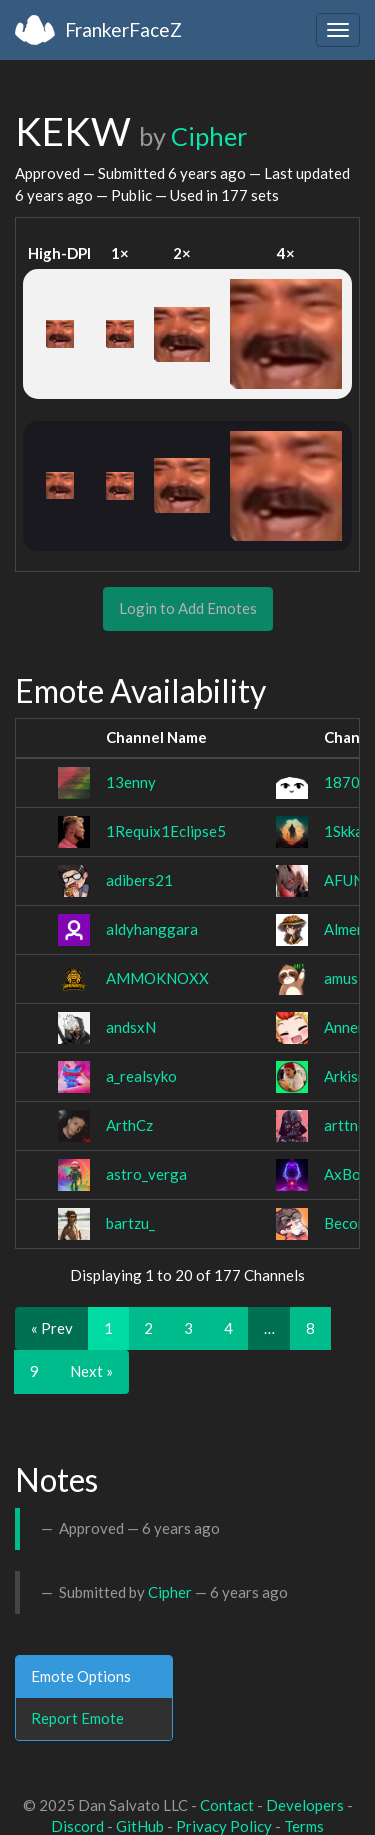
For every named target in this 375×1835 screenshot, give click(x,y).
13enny (131, 782)
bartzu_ (130, 1223)
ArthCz (129, 1125)
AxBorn (349, 1174)
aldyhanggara (152, 929)
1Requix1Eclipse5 (166, 831)
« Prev (52, 1328)
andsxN (131, 1027)
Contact (227, 1805)
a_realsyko (141, 1076)
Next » (91, 1371)
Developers (305, 1805)
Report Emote (77, 1718)
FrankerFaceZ (123, 29)
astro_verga (146, 1174)
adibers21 (139, 880)
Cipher (209, 136)
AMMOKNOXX (157, 978)
